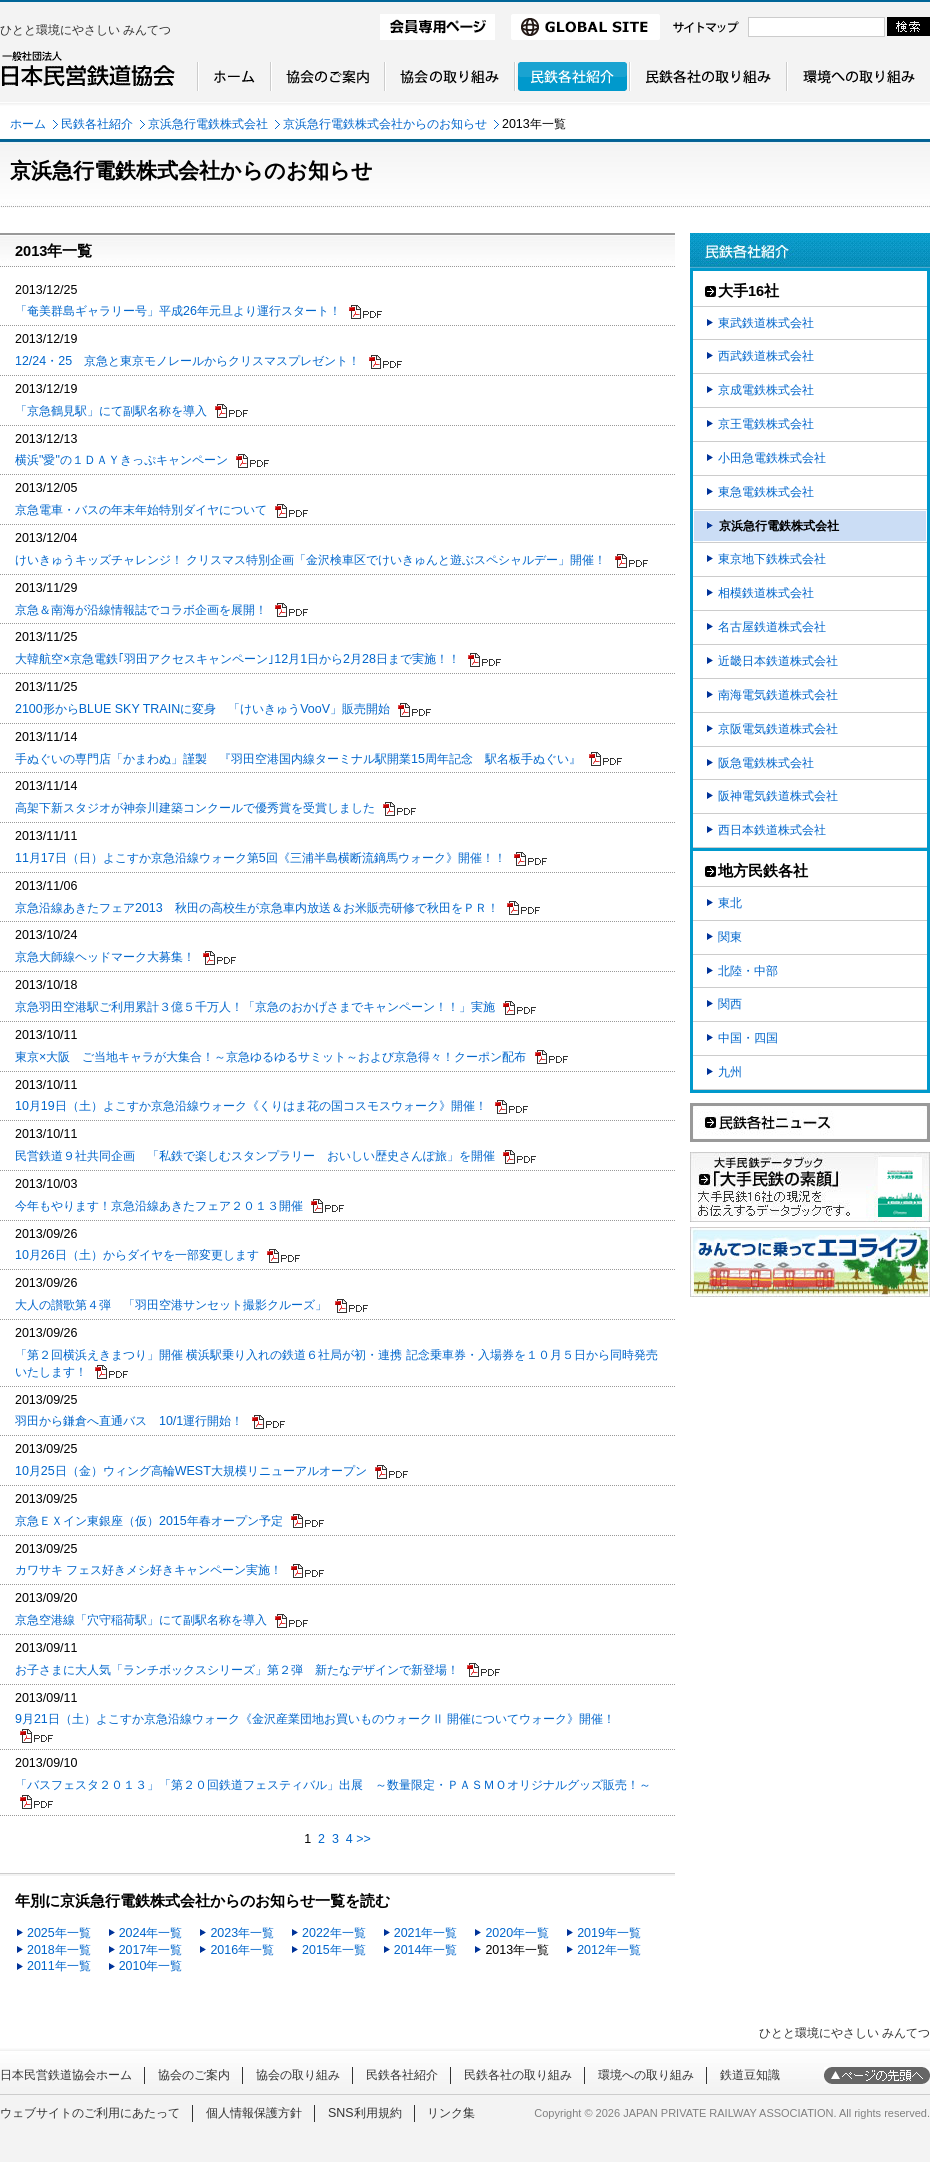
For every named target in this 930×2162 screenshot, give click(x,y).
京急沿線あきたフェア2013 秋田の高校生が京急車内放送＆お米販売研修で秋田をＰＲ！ (257, 908)
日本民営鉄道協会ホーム (66, 2075)
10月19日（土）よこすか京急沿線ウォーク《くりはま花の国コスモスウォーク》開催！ (251, 1106)
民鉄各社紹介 (97, 124)
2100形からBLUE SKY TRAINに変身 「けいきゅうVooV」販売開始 (202, 709)
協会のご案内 (194, 2075)
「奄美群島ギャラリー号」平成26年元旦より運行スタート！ (178, 311)
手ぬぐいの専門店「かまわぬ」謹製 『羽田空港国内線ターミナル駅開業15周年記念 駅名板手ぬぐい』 (298, 759)
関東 (730, 937)
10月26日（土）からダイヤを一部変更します (137, 1255)
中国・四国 (748, 1038)
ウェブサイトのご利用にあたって (90, 2113)
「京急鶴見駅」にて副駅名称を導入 (111, 411)
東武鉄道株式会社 (766, 323)
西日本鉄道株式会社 (772, 830)
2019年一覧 (609, 1933)
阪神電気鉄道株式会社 (778, 796)
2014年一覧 (426, 1950)
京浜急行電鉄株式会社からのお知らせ (385, 124)
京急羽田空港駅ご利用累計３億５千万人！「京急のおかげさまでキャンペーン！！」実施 (255, 1007)
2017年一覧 (151, 1950)
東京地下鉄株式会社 (772, 559)
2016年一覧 (242, 1950)
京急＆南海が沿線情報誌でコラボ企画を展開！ (141, 610)
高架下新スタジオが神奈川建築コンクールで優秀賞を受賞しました (195, 808)
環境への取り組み (646, 2075)
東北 (730, 903)
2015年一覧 (334, 1950)
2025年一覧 (59, 1933)
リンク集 (451, 2113)
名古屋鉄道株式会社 (772, 627)
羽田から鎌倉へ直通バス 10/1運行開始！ (129, 1421)
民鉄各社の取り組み (518, 2075)
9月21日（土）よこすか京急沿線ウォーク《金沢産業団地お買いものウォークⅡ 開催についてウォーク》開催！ (315, 1719)
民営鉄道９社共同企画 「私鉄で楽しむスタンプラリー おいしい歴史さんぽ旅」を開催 (255, 1156)
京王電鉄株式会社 (766, 424)
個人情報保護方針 (254, 2113)
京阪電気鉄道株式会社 (778, 729)
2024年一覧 (151, 1933)
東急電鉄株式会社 (766, 492)
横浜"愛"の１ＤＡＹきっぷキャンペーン (121, 460)
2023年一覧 (242, 1933)
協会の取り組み (298, 2075)
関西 (730, 1004)
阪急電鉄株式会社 (766, 763)
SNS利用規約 (365, 2113)
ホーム (28, 124)
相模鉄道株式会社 (766, 593)
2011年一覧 (59, 1966)
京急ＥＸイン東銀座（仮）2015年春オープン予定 (149, 1521)
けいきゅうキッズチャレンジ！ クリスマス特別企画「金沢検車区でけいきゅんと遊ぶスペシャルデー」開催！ (310, 560)
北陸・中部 (748, 971)
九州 (730, 1072)
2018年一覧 (59, 1950)
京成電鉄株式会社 (766, 390)
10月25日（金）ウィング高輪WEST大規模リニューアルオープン (191, 1471)
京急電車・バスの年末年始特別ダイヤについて (141, 510)
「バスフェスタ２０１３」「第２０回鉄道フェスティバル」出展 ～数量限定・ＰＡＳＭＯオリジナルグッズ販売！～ (333, 1785)
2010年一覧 (151, 1966)
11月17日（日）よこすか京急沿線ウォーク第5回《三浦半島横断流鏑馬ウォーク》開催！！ (260, 858)
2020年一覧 (517, 1933)
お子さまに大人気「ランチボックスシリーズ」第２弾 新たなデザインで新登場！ (237, 1670)
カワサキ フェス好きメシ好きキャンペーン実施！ (148, 1570)
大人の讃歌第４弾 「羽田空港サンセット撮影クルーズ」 (171, 1305)
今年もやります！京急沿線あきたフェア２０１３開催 (159, 1206)
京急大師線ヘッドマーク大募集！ (105, 957)
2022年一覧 (334, 1933)
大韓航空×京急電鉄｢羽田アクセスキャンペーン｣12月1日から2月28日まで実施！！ (237, 659)
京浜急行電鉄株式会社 (208, 124)
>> (363, 1839)
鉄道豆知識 (750, 2075)
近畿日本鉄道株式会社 (778, 661)
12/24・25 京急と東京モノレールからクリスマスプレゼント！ (187, 361)
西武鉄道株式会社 (766, 356)
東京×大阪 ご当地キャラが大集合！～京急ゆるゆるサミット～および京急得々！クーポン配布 (270, 1057)
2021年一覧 (426, 1933)
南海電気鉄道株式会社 (778, 695)
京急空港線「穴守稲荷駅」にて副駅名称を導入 (141, 1620)
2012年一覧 (609, 1950)
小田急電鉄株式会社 (772, 458)
